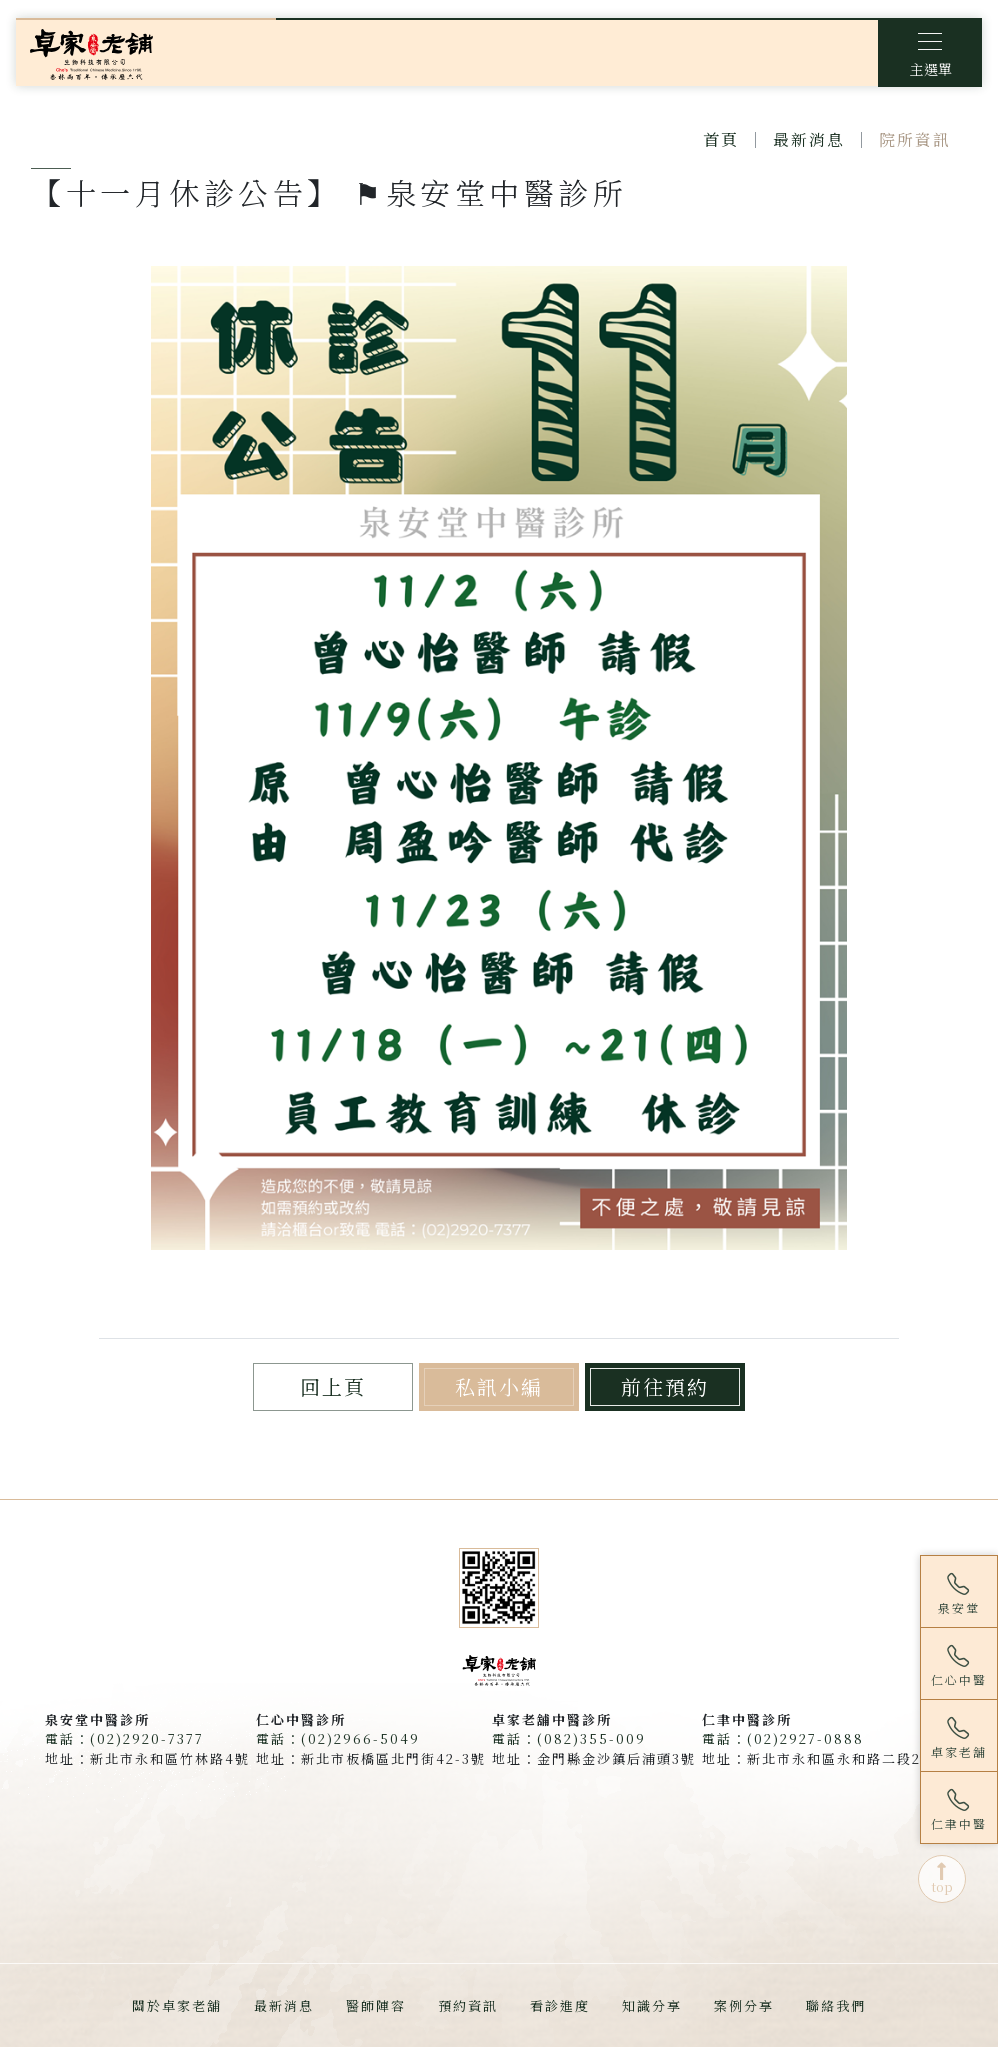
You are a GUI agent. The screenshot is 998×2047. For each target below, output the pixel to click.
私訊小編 (499, 1386)
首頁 (721, 139)
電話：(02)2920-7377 (124, 1738)
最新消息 (809, 139)
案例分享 (744, 2005)
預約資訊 (468, 2005)
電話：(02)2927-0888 (783, 1738)
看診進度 (560, 2005)
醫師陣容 (376, 2005)
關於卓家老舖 (177, 2005)
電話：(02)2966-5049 (338, 1738)
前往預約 (665, 1386)
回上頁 (333, 1386)
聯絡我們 (836, 2005)
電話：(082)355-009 (569, 1738)
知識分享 (652, 2005)
